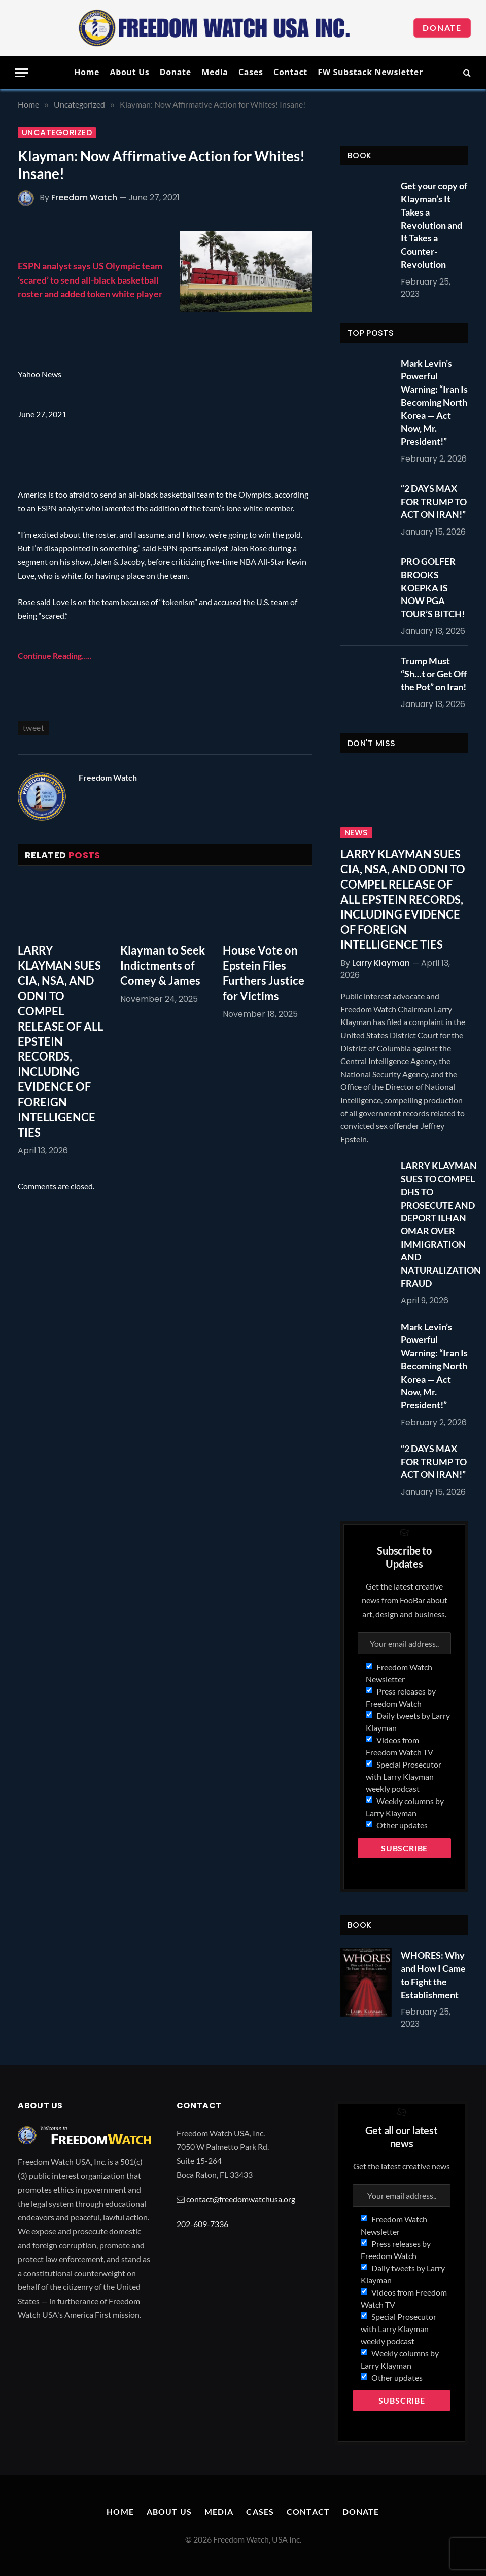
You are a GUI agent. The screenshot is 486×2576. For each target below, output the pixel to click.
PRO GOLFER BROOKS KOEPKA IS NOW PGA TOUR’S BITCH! (433, 587)
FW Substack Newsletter (370, 72)
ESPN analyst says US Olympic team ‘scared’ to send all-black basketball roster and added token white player (90, 279)
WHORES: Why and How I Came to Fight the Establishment (433, 1975)
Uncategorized (57, 132)
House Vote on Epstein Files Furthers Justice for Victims (263, 973)
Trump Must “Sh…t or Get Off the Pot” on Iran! (434, 673)
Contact (290, 72)
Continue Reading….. (55, 655)
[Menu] (21, 72)
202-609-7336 (202, 2224)
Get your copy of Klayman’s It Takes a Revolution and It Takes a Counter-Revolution (434, 224)
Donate (442, 27)
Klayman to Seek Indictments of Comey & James (162, 965)
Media (214, 72)
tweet (33, 727)
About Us (129, 72)
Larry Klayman (381, 963)
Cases (250, 72)
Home (86, 72)
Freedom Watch (84, 197)
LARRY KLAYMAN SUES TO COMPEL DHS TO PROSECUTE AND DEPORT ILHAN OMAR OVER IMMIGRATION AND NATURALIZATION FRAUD (441, 1224)
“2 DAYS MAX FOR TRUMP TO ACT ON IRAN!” (434, 501)
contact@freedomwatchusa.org (240, 2199)
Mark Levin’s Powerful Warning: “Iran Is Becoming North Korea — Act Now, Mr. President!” (434, 402)
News (356, 832)
